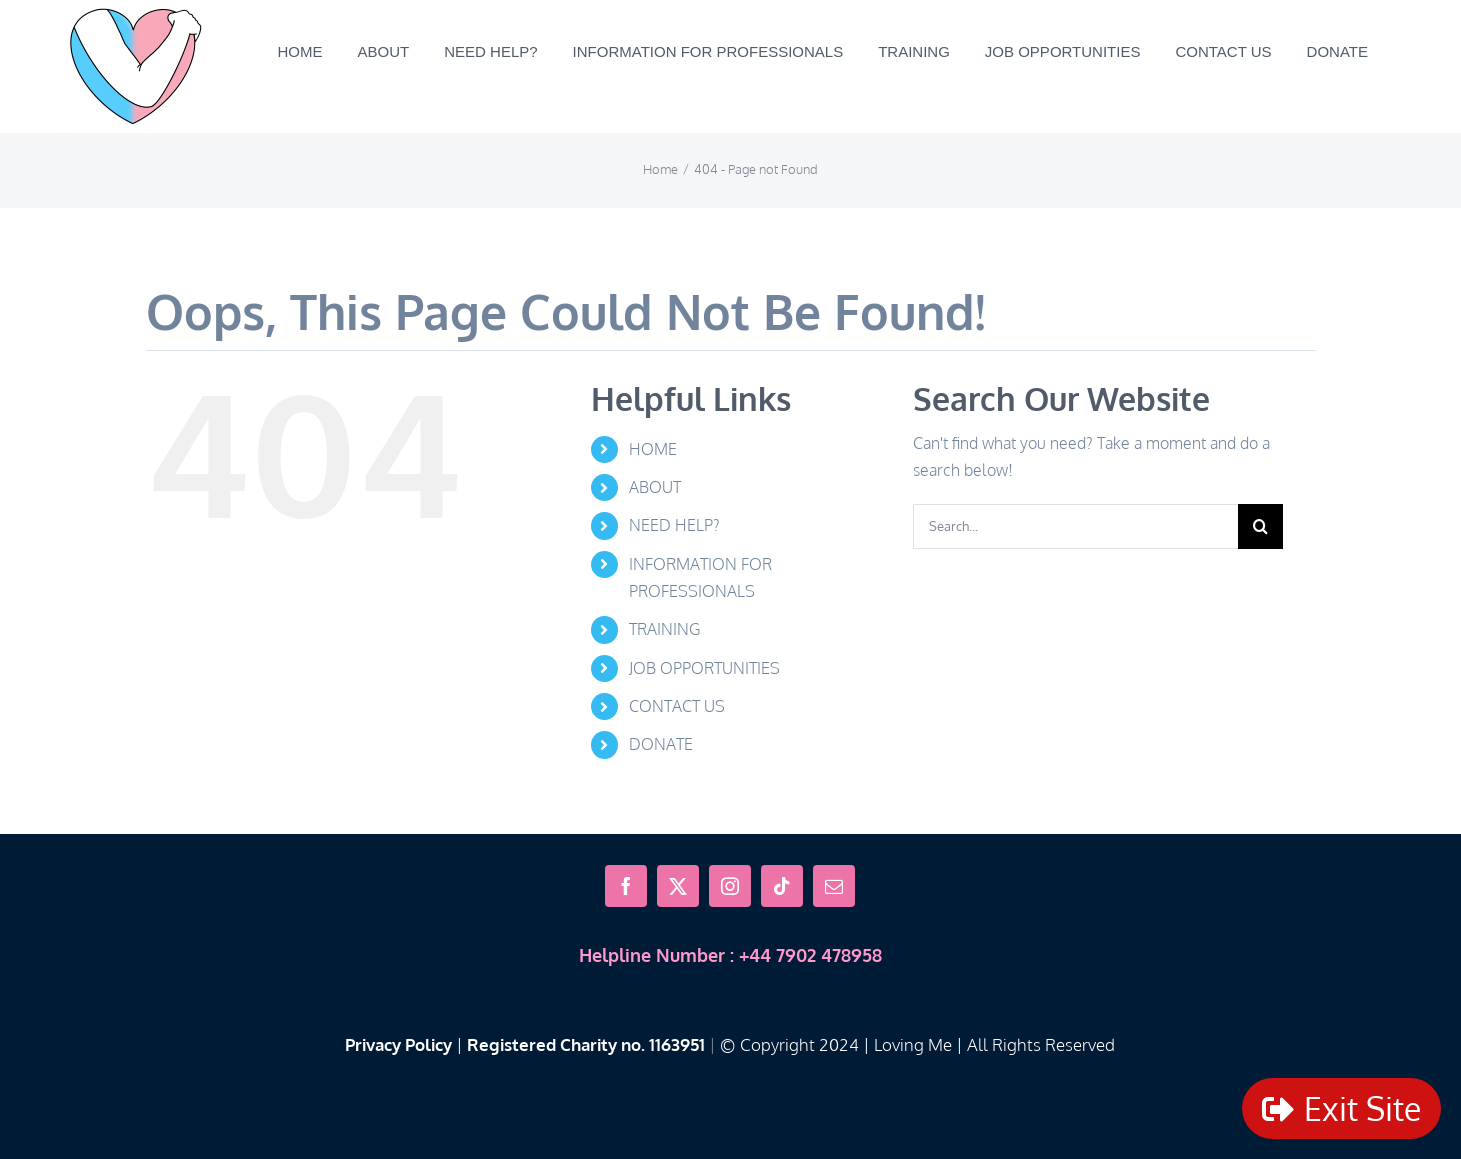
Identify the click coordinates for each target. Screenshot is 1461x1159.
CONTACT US (677, 706)
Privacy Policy (398, 1044)
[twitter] (678, 886)
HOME (653, 449)
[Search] (1260, 526)
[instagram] (730, 886)
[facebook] (626, 886)
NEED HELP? (674, 525)
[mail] (834, 886)
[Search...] (1075, 526)
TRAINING (664, 629)
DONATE (661, 744)
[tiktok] (782, 886)
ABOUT (655, 487)
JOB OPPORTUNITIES (704, 668)
